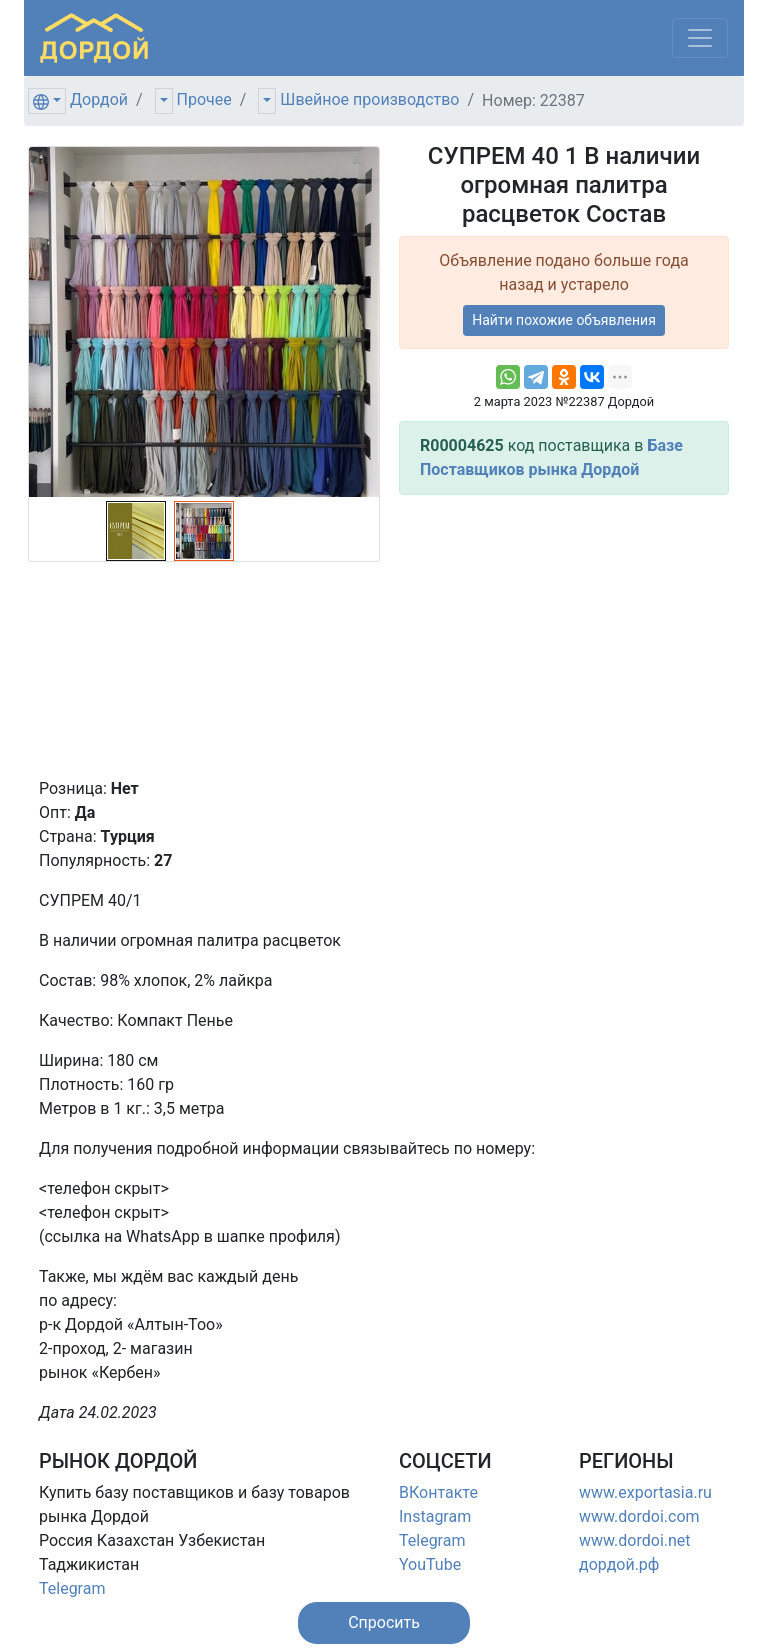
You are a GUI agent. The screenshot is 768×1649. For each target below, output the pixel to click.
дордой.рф (619, 1564)
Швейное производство (369, 99)
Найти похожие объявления (564, 320)
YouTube (430, 1564)
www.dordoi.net (635, 1540)
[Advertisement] (564, 636)
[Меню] (700, 38)
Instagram (435, 1516)
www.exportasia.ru (645, 1492)
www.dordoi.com (639, 1516)
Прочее (204, 99)
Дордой (99, 99)
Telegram (72, 1588)
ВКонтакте (438, 1492)
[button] (384, 1623)
